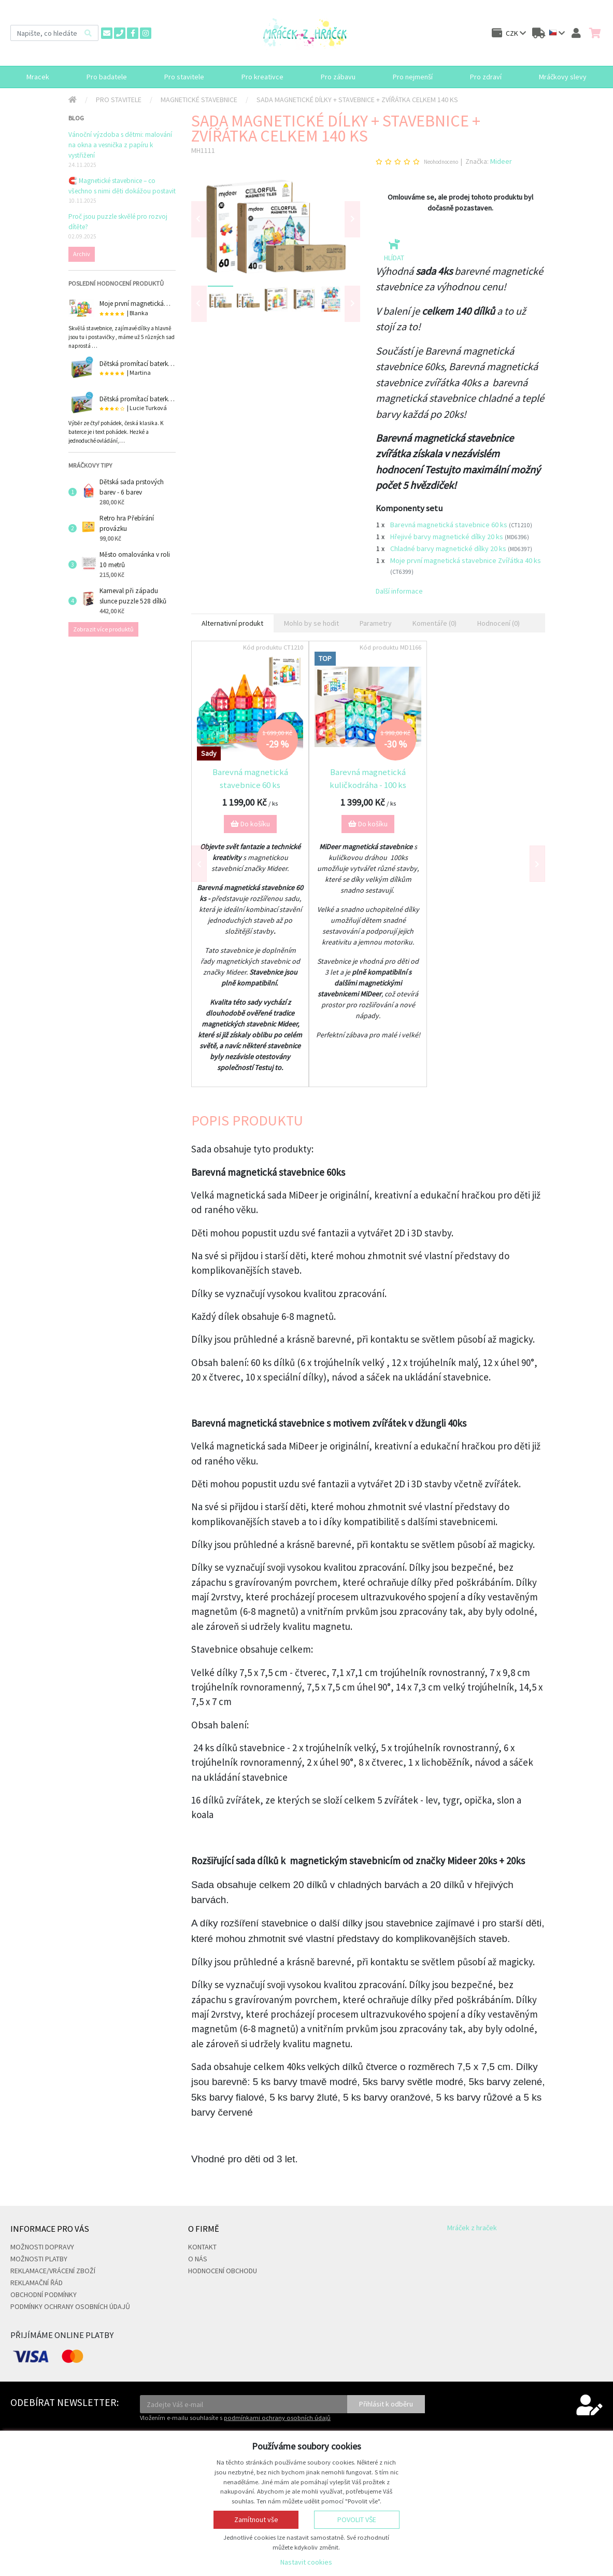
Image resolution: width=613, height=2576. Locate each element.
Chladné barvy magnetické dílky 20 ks (449, 548)
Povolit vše (356, 2519)
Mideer (501, 161)
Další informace (399, 591)
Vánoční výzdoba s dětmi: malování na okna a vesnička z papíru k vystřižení (120, 145)
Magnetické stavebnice (199, 99)
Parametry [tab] (376, 623)
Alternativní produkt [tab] (232, 623)
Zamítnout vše (256, 2519)
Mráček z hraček (472, 2227)
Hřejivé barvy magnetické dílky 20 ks (447, 536)
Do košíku (250, 823)
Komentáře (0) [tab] (434, 623)
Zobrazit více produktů (103, 629)
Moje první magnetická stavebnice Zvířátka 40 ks (465, 560)
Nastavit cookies (306, 2562)
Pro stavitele (118, 99)
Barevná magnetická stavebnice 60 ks (449, 524)
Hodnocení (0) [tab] (498, 623)
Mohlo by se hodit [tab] (311, 623)
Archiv (81, 254)
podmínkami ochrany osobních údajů (277, 2418)
